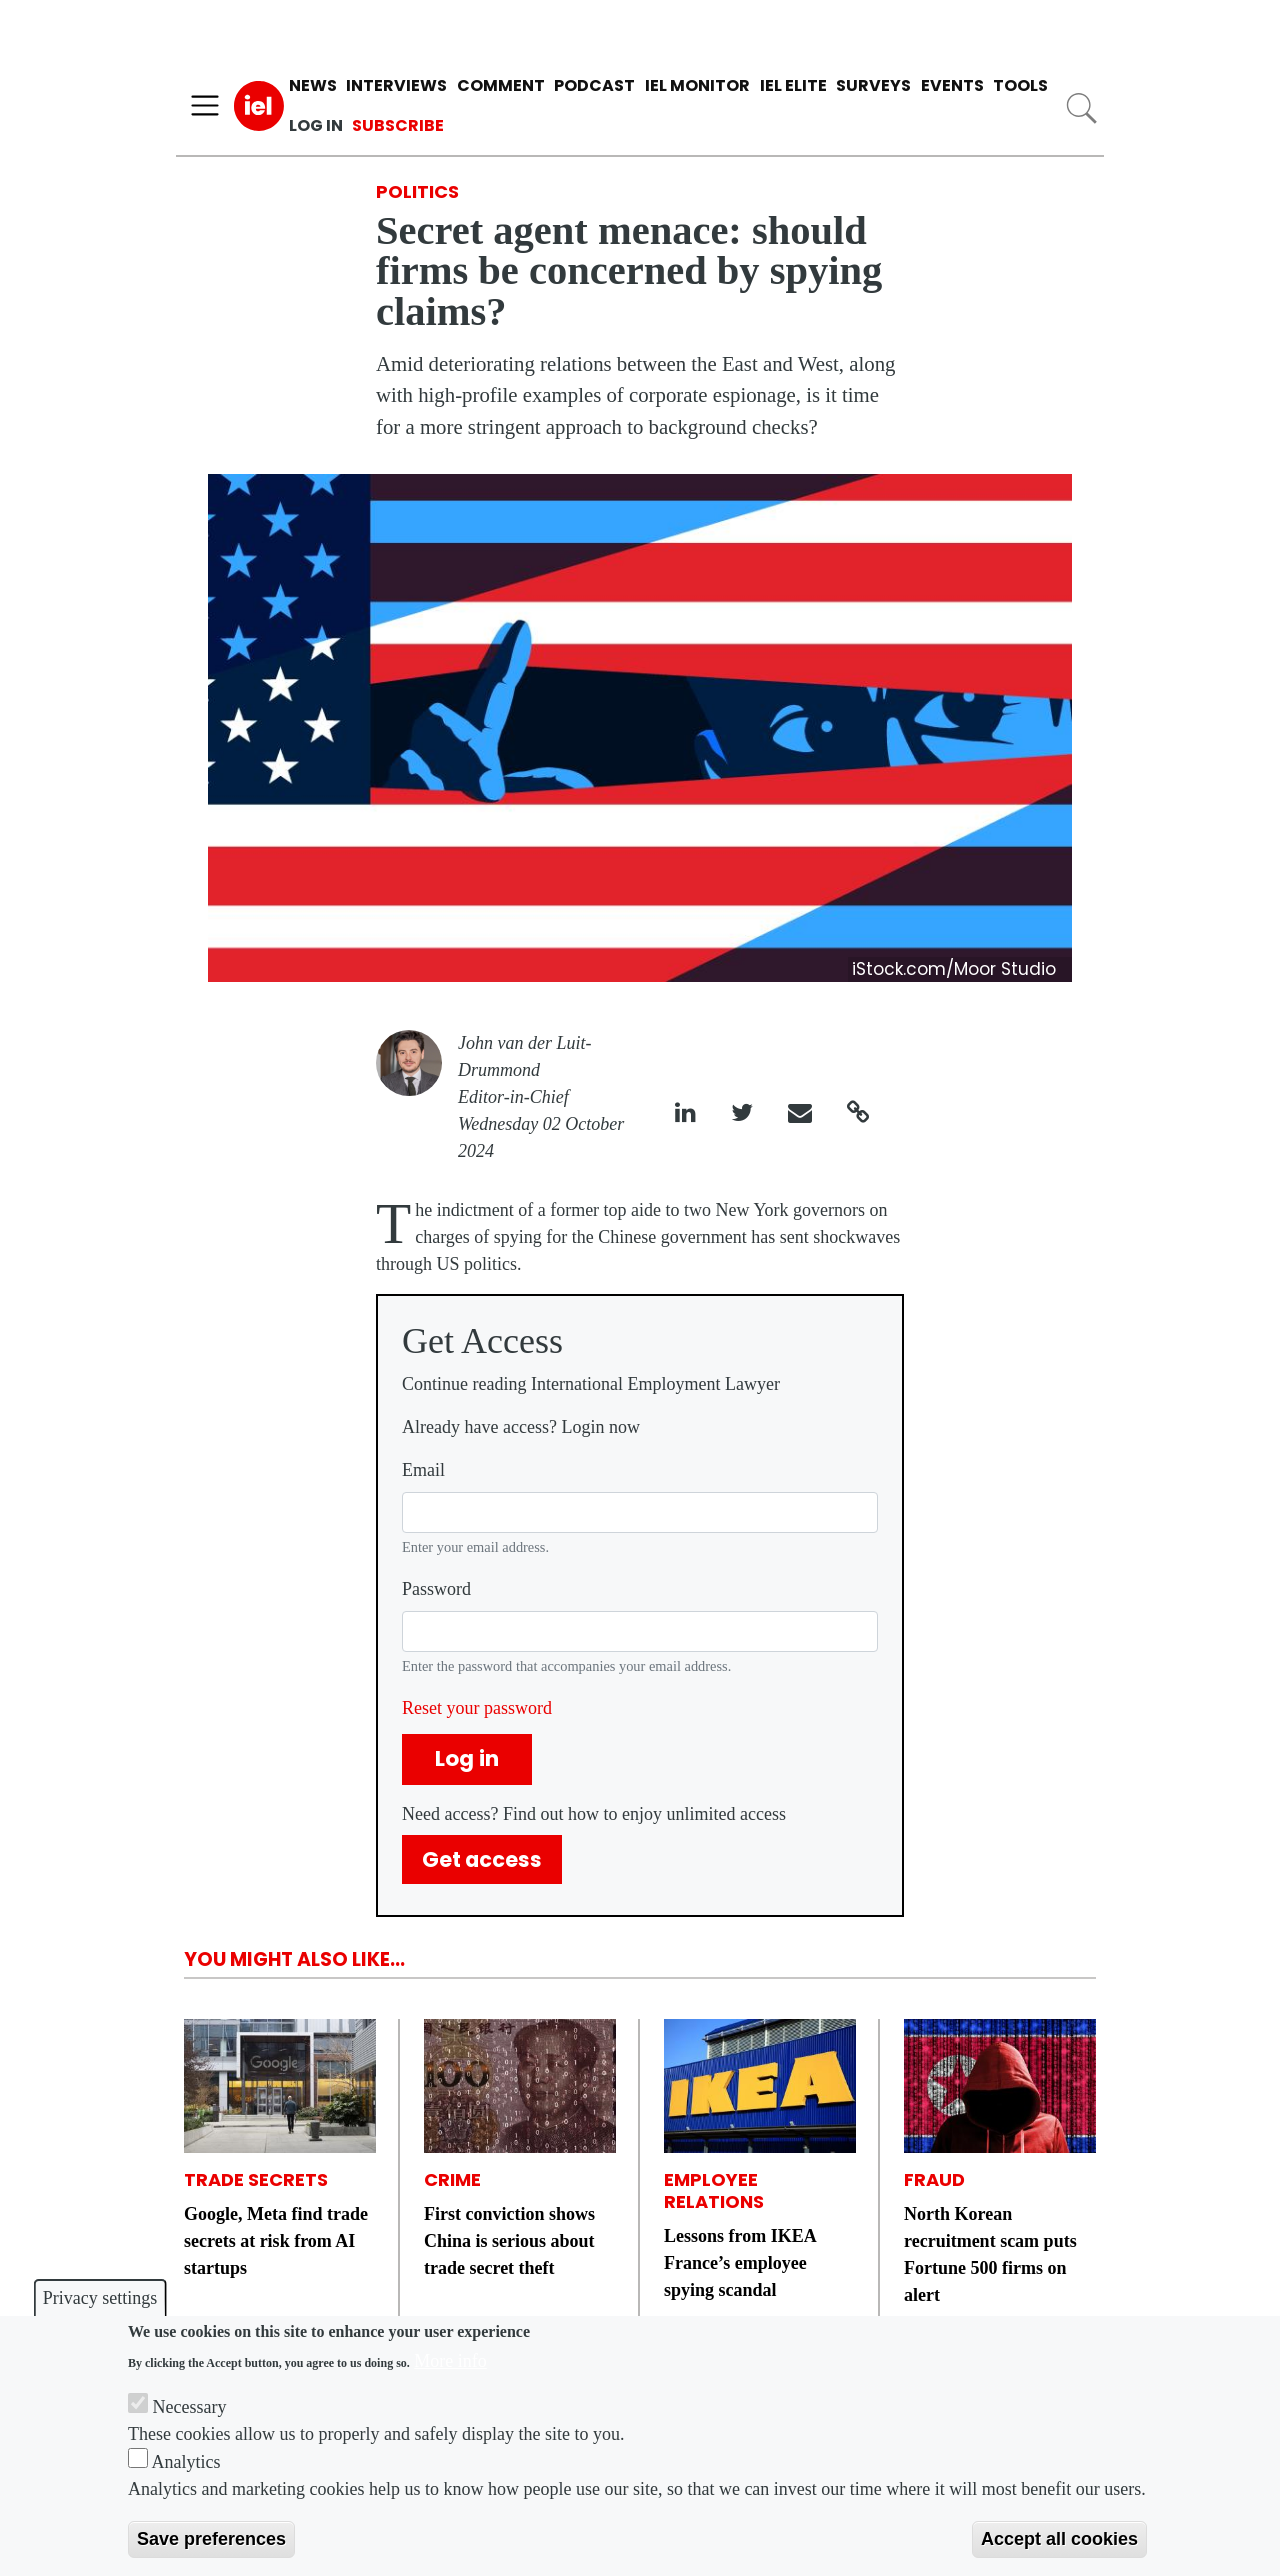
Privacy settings (100, 2298)
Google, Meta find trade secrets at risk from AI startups (276, 2241)
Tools (1020, 85)
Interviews (396, 85)
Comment (501, 85)
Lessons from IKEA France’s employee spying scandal (740, 2263)
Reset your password (477, 1708)
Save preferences (211, 2539)
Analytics (186, 2462)
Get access (482, 1859)
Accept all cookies (1059, 2539)
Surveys (873, 85)
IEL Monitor (697, 85)
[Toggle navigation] (205, 106)
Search (1081, 108)
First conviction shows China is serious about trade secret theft (509, 2241)
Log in (316, 125)
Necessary (190, 2407)
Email (423, 1470)
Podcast (594, 85)
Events (952, 85)
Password (436, 1589)
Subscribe (398, 125)
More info (450, 2361)
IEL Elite (793, 85)
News (313, 85)
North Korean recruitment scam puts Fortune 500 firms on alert (990, 2254)
